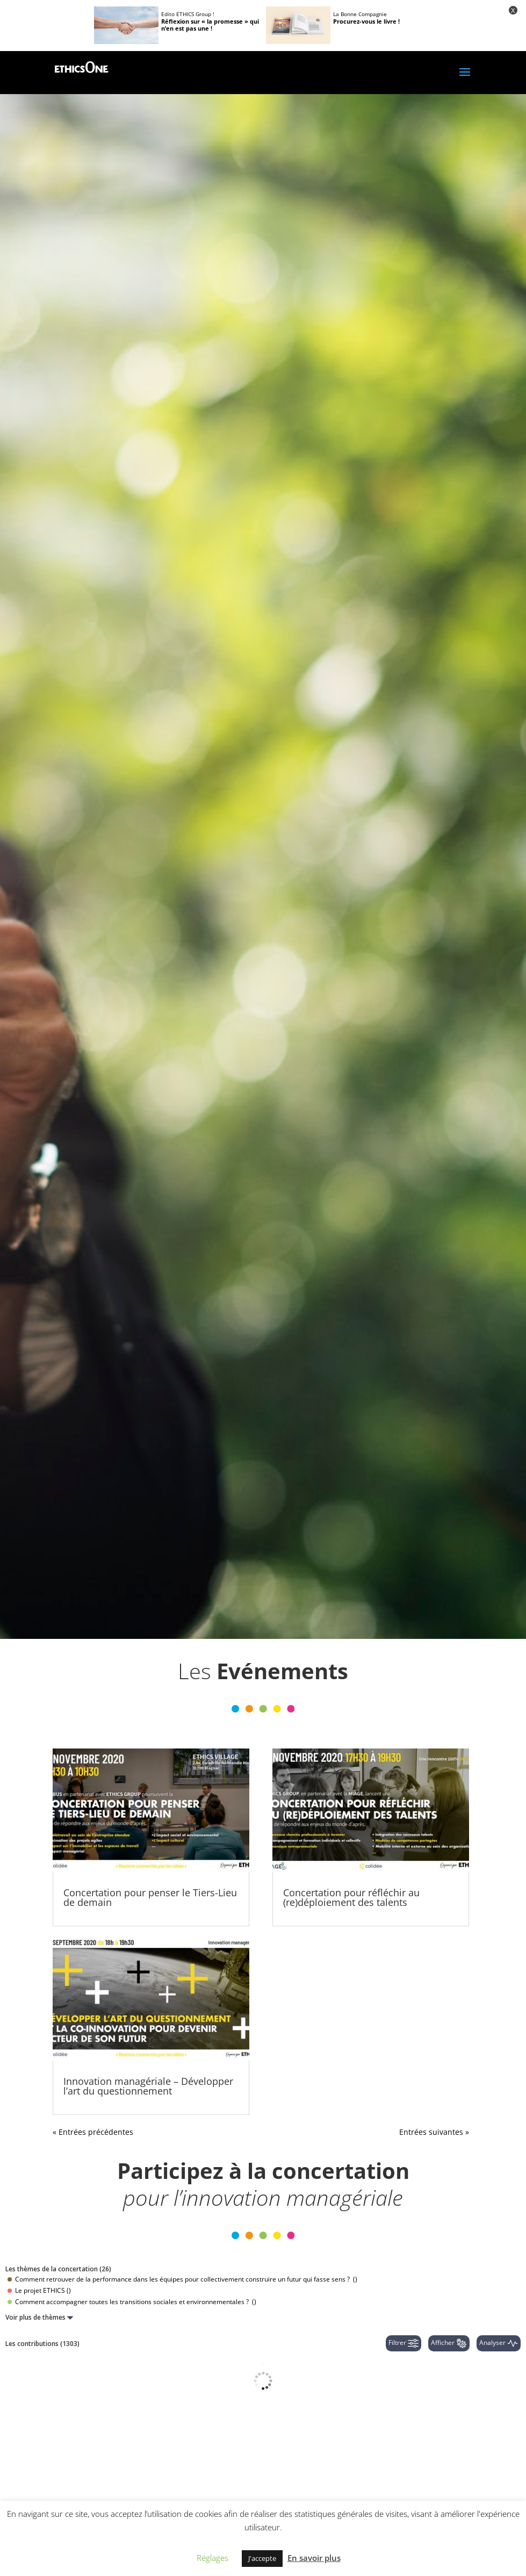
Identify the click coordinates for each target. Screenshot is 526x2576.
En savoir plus (314, 2557)
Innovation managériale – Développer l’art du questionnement (148, 2086)
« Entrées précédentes (93, 2132)
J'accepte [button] (262, 2558)
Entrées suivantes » (434, 2132)
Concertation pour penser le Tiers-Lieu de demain (150, 1897)
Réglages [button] (212, 2557)
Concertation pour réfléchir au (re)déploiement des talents (351, 1897)
